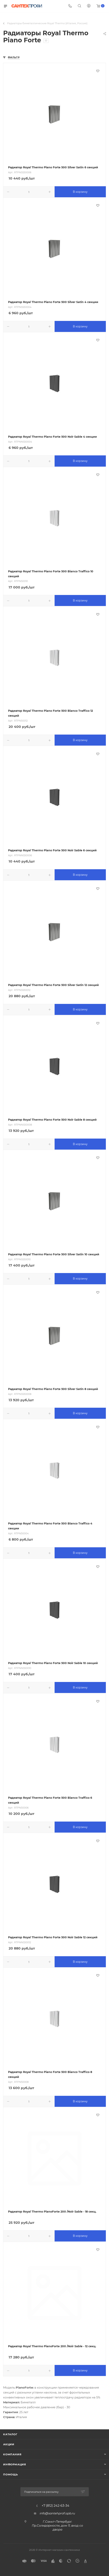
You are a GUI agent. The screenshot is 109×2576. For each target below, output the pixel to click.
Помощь (10, 2474)
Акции (8, 2444)
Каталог (10, 2434)
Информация (14, 2464)
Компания (12, 2454)
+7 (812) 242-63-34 (55, 2505)
